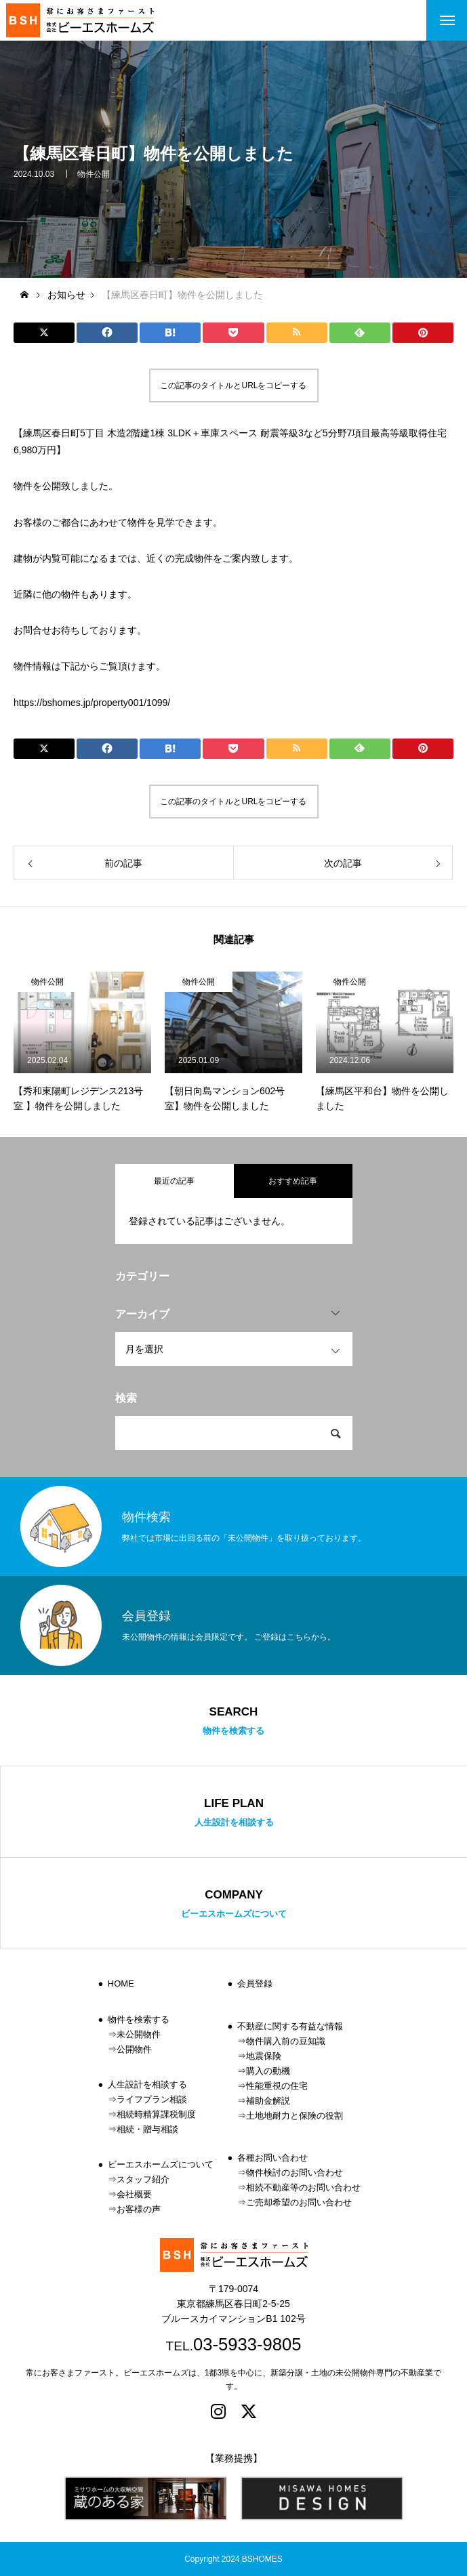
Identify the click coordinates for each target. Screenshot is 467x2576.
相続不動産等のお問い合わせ (303, 2187)
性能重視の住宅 (277, 2086)
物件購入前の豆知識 (285, 2041)
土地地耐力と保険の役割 (294, 2116)
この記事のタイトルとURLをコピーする (233, 385)
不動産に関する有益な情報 (290, 2026)
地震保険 (263, 2056)
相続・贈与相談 (147, 2129)
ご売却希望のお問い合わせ (299, 2202)
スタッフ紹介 (143, 2179)
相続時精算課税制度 (156, 2114)
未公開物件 (139, 2034)
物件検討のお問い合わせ (294, 2172)
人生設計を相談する (147, 2084)
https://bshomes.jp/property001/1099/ (92, 702)
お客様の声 (139, 2209)
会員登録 (254, 1983)
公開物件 (134, 2049)
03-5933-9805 (247, 2344)
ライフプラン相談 (152, 2099)
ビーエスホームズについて (161, 2164)
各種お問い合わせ (272, 2158)
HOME (121, 1983)
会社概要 (134, 2194)
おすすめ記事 (292, 1181)
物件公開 (93, 181)
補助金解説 (268, 2101)
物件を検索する (138, 2019)
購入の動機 (268, 2071)
